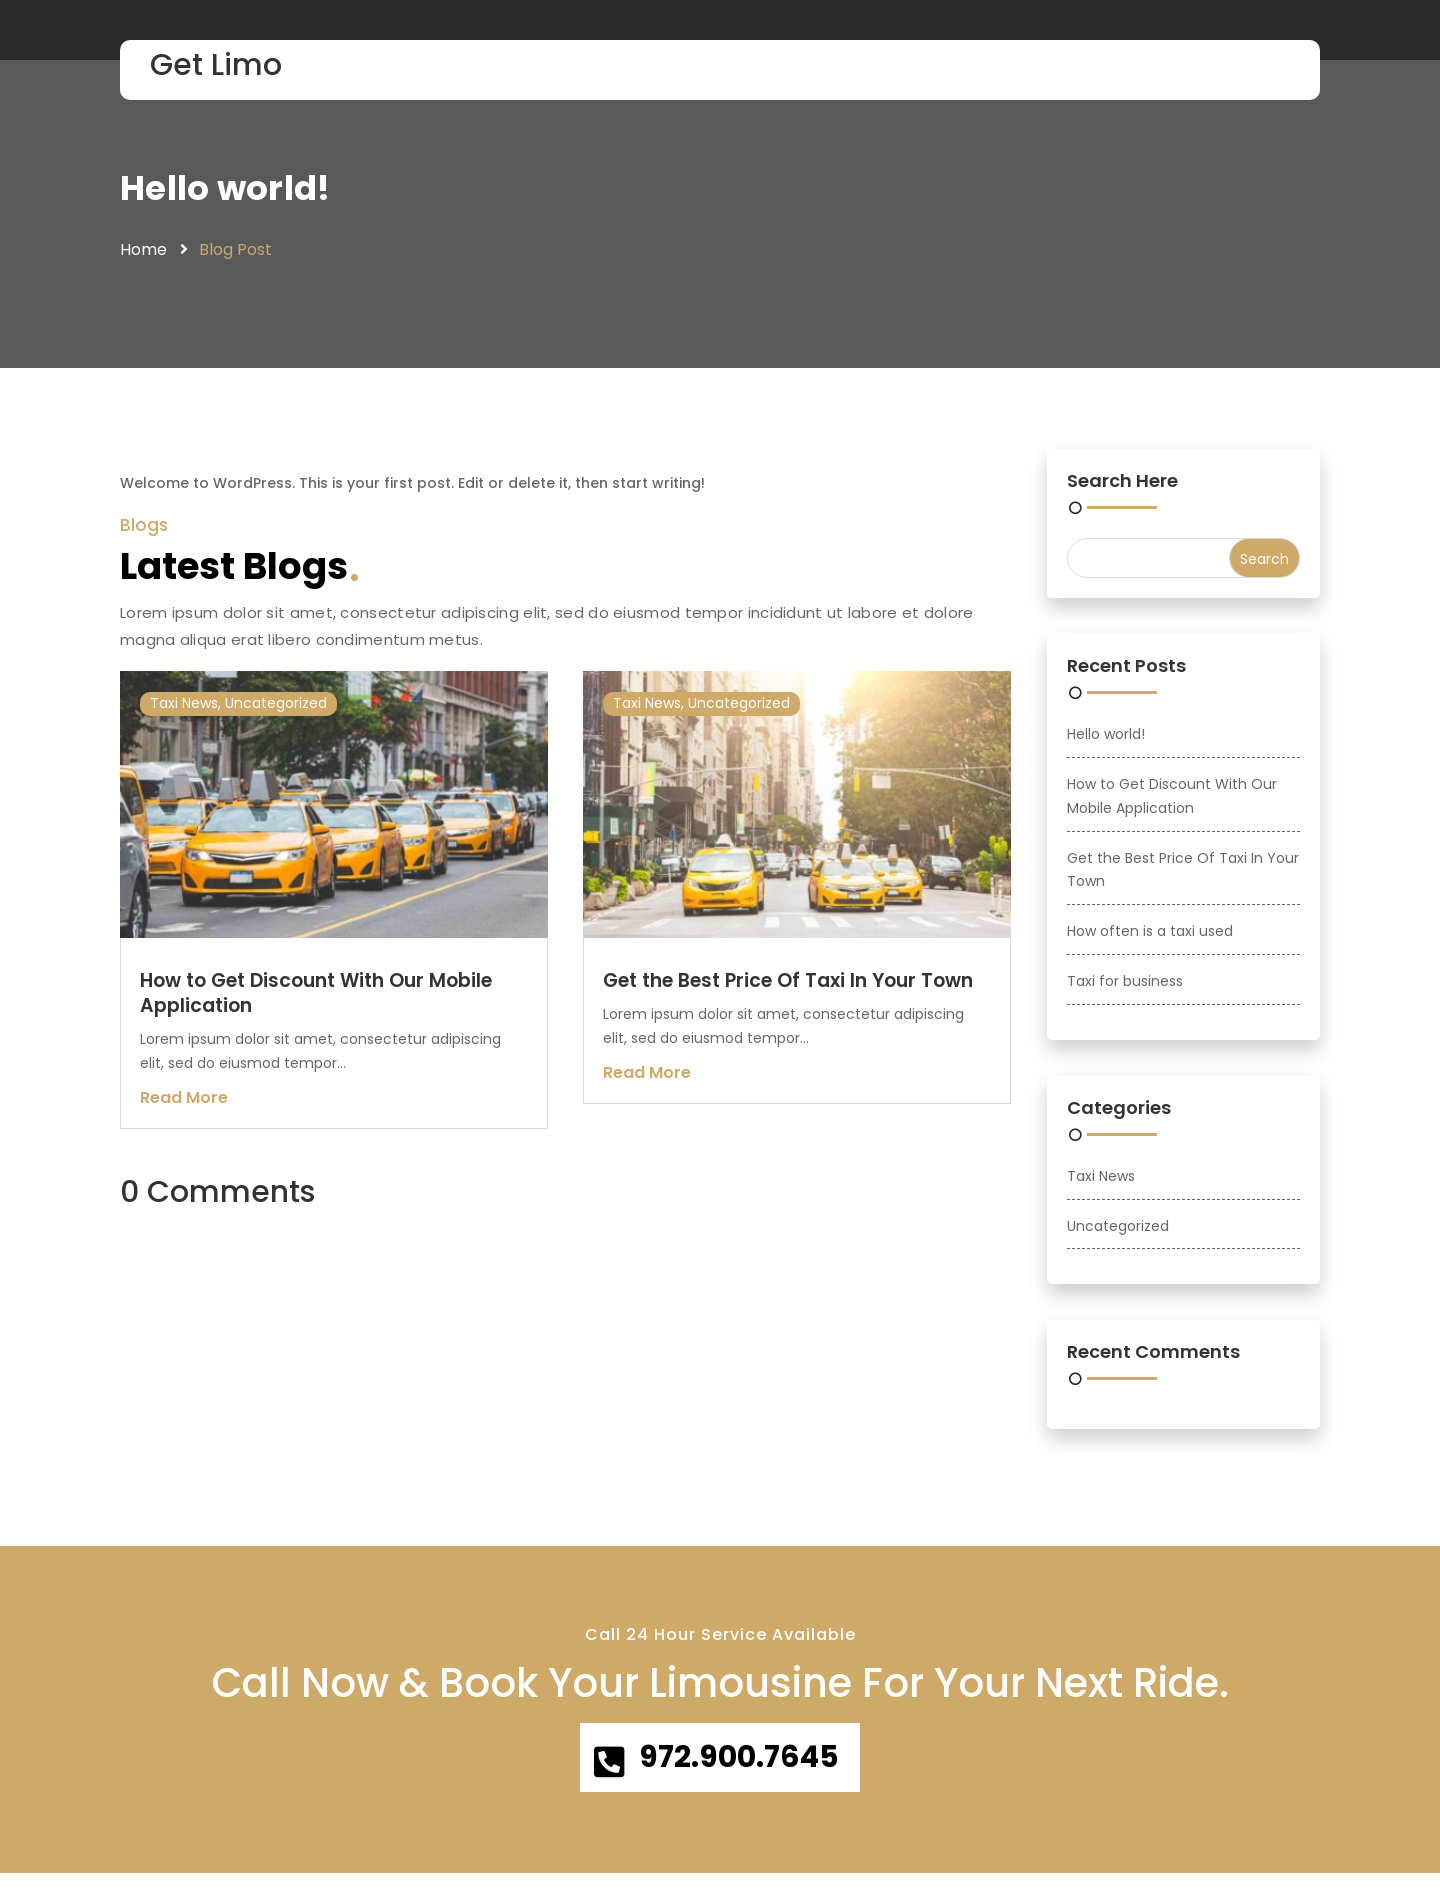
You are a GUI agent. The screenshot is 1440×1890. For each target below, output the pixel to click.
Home (143, 254)
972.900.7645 (742, 1768)
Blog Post (235, 254)
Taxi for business (1125, 986)
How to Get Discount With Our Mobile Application (316, 998)
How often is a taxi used (1150, 936)
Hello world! (231, 190)
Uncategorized (276, 708)
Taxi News (184, 708)
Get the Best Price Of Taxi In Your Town (788, 985)
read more (184, 1101)
